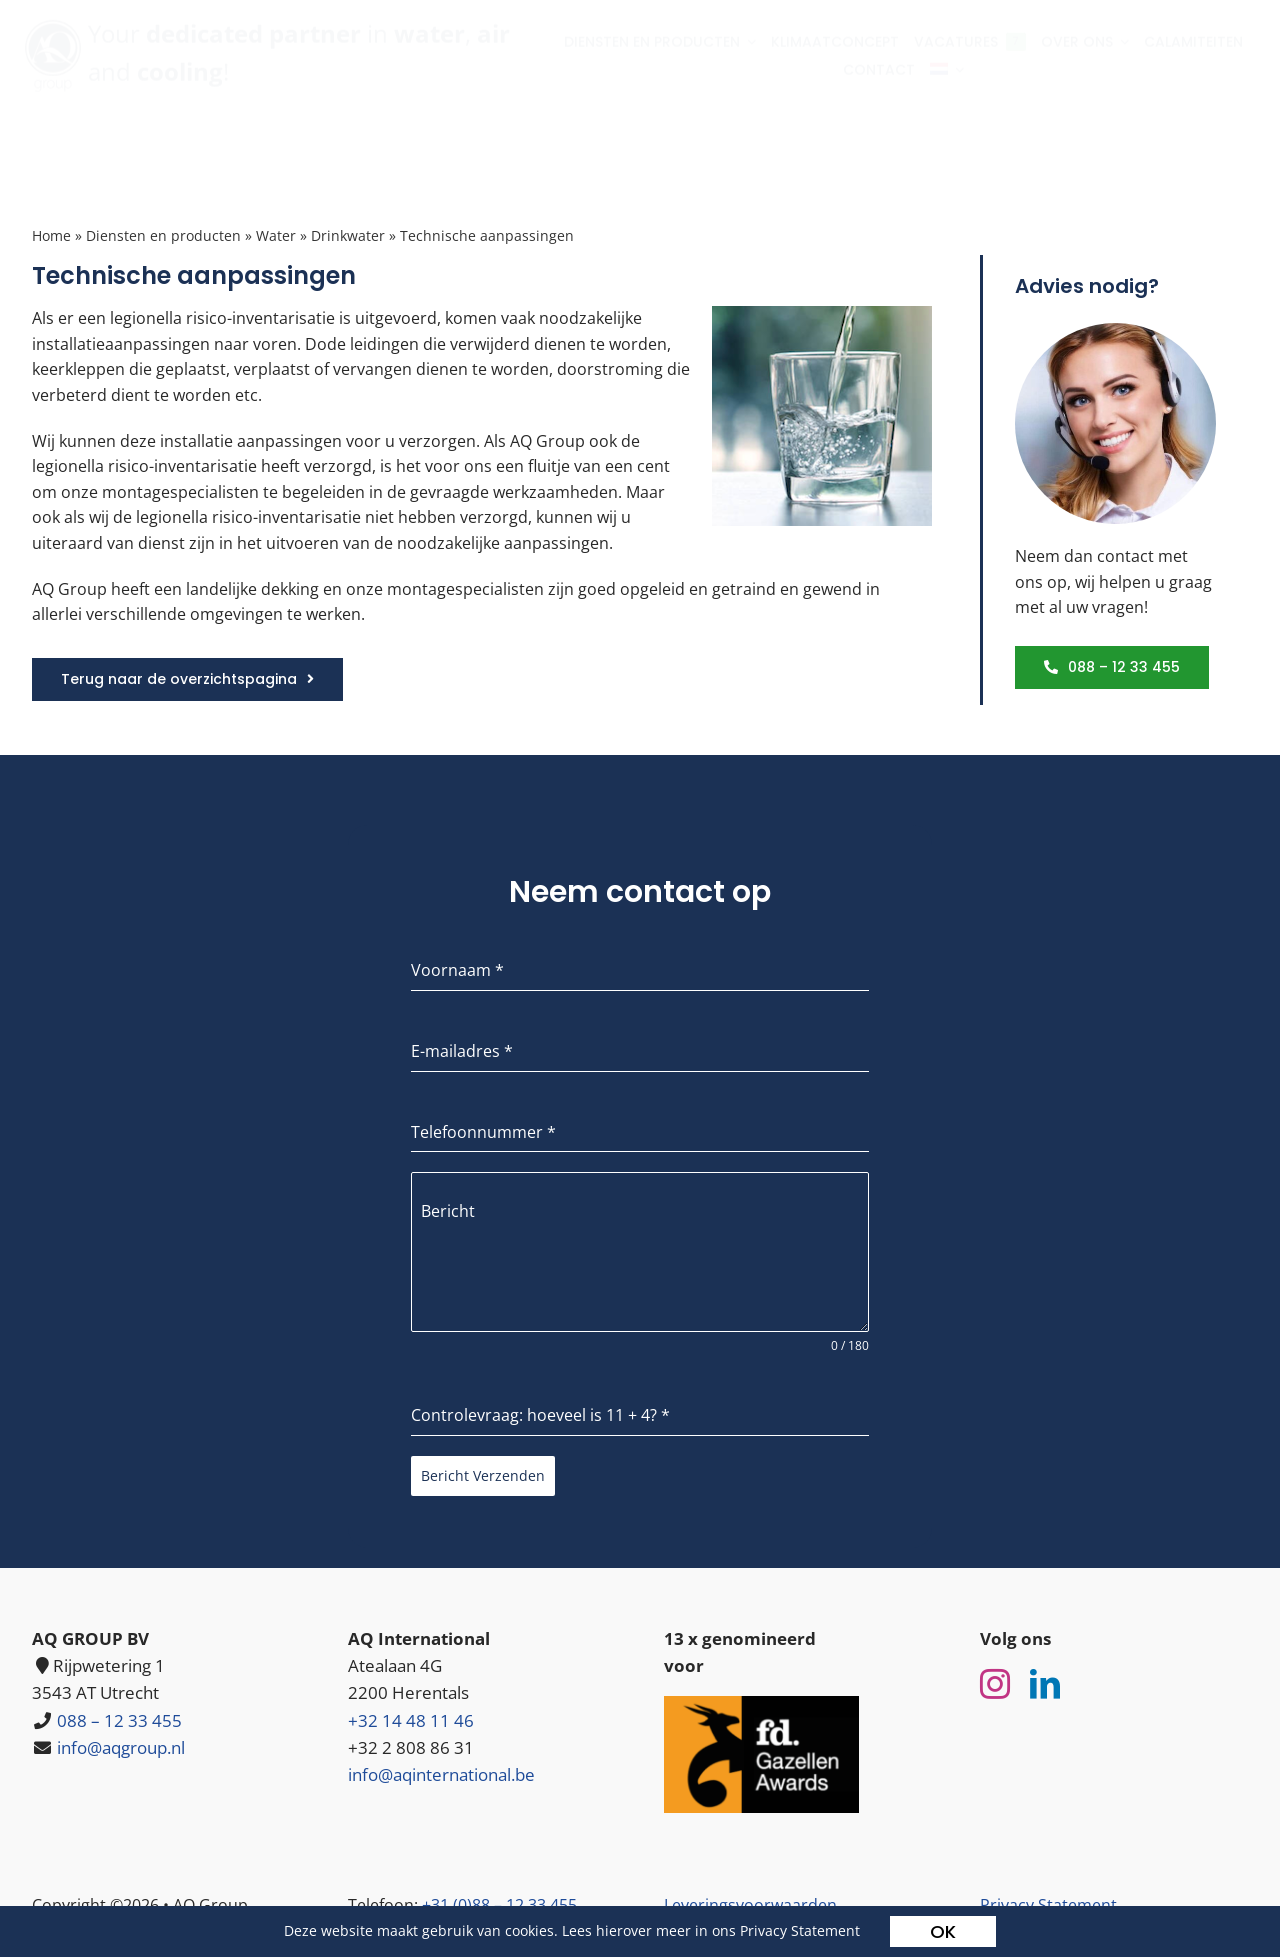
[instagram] (995, 1684)
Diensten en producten (163, 235)
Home (51, 235)
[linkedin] (1045, 1684)
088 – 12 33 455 (119, 1720)
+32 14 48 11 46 (411, 1720)
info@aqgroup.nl (121, 1747)
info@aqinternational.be (441, 1774)
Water (276, 235)
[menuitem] (954, 86)
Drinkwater (348, 235)
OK (943, 1931)
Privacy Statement (800, 1930)
